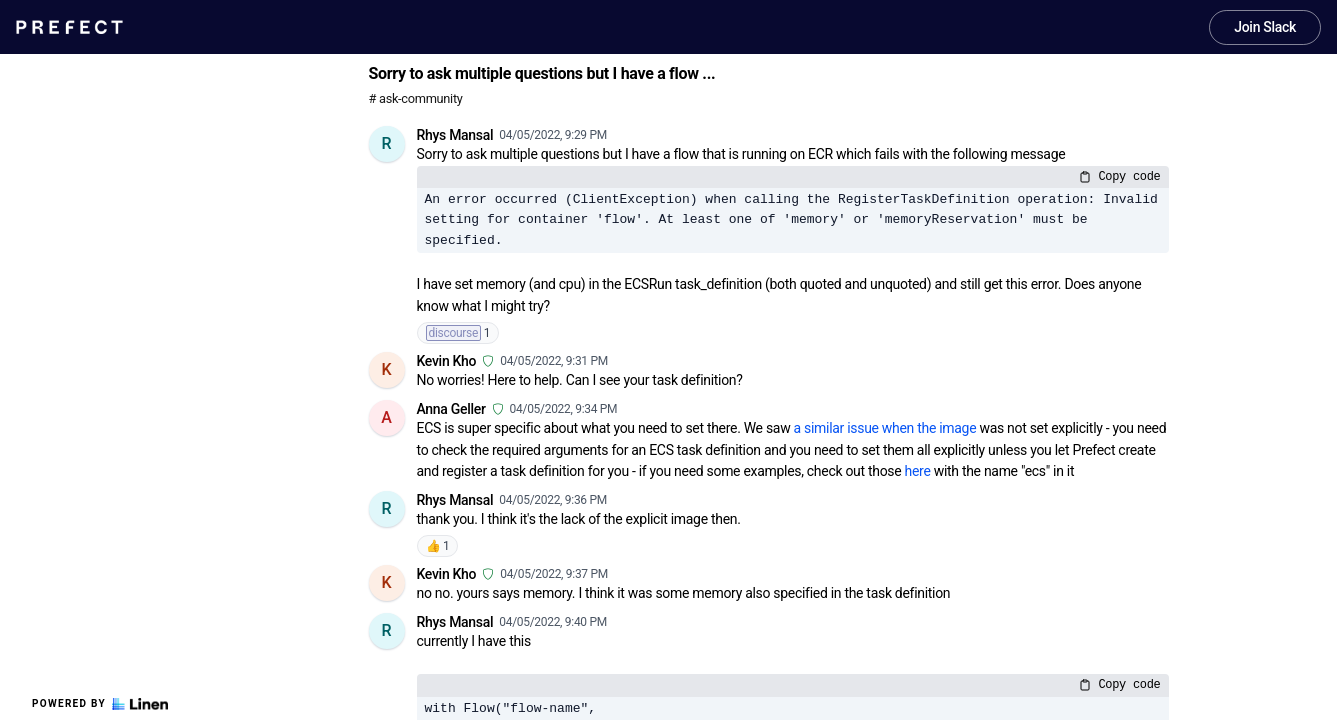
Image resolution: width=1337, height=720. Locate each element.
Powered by (100, 704)
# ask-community (416, 98)
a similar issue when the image (885, 428)
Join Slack (1265, 27)
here (918, 471)
